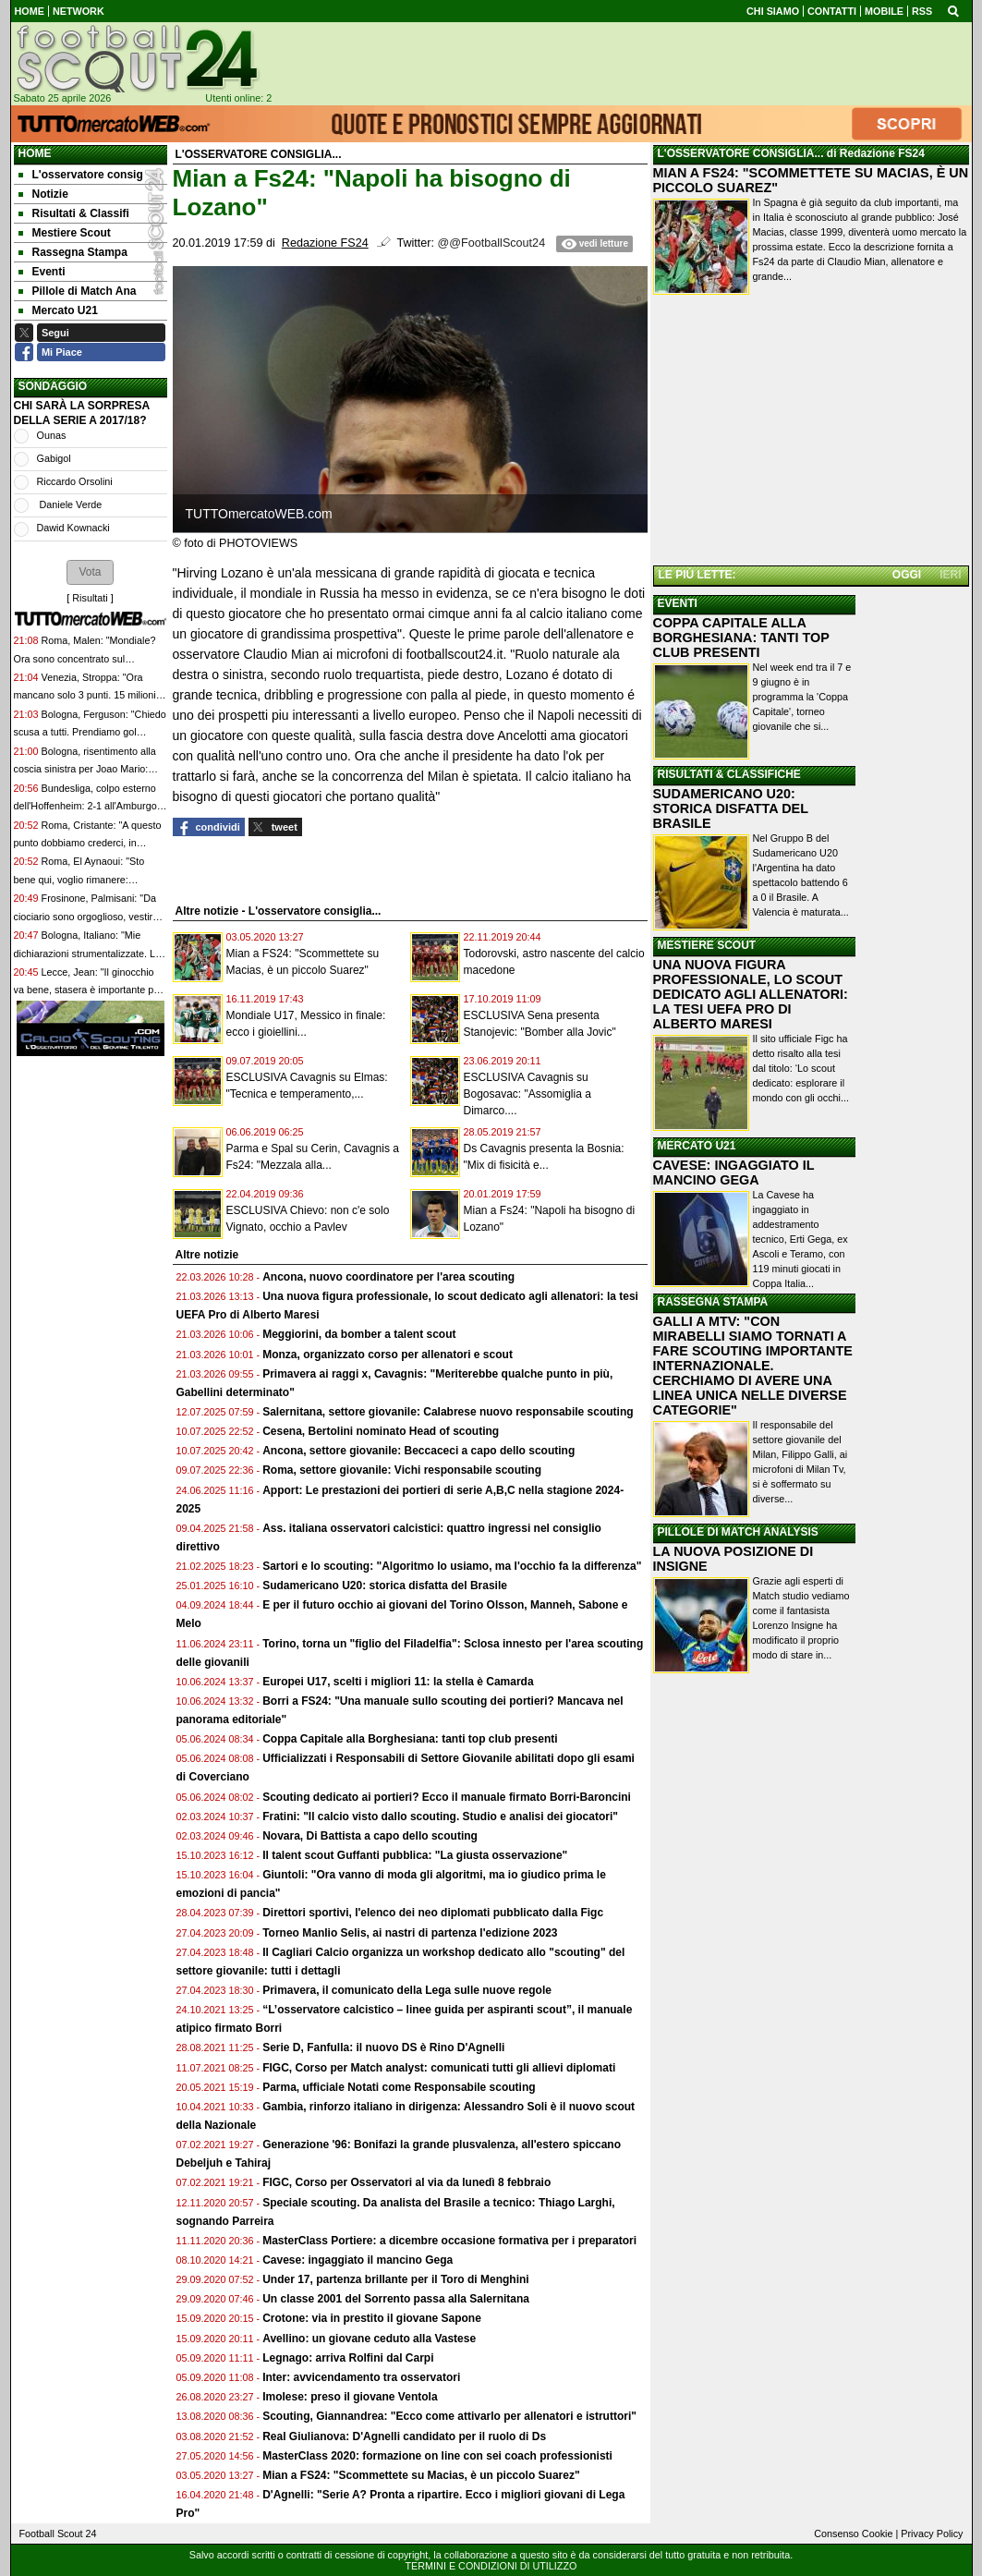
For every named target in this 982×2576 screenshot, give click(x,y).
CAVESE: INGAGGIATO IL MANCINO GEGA (734, 1172)
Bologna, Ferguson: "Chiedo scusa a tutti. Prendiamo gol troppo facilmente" (90, 732)
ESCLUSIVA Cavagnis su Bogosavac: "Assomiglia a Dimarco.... (527, 1094)
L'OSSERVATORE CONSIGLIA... (741, 153)
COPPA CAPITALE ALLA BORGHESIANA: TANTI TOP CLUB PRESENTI (741, 637)
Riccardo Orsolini (75, 481)
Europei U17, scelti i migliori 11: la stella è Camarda (397, 1681)
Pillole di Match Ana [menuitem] (77, 291)
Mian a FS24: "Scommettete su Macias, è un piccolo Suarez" (420, 2475)
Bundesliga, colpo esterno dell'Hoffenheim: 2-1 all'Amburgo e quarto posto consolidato (89, 806)
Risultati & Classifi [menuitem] (73, 213)
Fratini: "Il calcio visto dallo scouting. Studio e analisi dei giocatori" (440, 1816)
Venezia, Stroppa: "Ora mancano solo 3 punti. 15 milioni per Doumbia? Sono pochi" (85, 695)
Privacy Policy (932, 2533)
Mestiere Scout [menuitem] (64, 232)
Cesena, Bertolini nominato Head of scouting (380, 1431)
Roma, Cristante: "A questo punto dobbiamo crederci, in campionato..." (88, 843)
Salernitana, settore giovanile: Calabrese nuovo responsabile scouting (447, 1411)
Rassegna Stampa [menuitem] (72, 252)
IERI (950, 574)
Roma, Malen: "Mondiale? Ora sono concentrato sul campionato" (85, 658)
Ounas (52, 435)
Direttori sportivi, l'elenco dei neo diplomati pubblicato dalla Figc (432, 1912)
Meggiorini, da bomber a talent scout (358, 1334)
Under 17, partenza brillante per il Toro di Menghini (395, 2279)
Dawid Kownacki (73, 527)
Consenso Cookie (853, 2533)
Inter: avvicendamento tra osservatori (361, 2377)
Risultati (89, 597)
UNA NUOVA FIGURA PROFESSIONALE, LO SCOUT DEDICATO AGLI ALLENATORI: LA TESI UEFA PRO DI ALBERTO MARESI (750, 994)
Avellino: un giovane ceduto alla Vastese (369, 2338)
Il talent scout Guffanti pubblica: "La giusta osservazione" (414, 1855)
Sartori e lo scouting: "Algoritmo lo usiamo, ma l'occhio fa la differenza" (451, 1566)
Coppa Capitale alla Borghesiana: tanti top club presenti (409, 1738)
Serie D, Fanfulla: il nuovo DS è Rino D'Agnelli (383, 2047)
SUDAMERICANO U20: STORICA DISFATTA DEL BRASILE (730, 808)
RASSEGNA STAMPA (713, 1301)
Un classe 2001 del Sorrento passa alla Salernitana (395, 2298)
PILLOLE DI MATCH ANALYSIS (738, 1531)
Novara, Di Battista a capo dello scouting (370, 1835)
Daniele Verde (70, 504)
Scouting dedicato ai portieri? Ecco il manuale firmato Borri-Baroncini (446, 1797)
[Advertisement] (811, 433)
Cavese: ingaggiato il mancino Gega (357, 2260)
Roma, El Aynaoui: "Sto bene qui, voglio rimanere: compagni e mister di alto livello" (85, 879)
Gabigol (54, 458)
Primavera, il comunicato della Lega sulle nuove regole (407, 1990)
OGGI (906, 574)
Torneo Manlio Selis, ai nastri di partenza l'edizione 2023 (409, 1932)
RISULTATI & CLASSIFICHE (729, 774)
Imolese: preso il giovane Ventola (349, 2396)
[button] (90, 572)
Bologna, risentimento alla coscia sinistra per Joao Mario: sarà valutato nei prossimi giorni (85, 769)
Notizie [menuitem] (43, 194)
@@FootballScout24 (492, 243)
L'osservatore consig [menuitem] (80, 174)
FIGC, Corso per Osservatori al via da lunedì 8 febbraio (406, 2182)
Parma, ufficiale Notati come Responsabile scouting (398, 2087)
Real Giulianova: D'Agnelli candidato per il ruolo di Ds (404, 2436)
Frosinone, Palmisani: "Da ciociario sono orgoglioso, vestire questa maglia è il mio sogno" (86, 916)
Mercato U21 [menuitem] (58, 310)
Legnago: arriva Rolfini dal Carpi (347, 2357)
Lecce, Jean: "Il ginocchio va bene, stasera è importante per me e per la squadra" (88, 990)
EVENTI (677, 603)
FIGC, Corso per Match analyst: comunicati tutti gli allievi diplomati (440, 2067)
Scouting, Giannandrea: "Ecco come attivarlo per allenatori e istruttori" (449, 2416)
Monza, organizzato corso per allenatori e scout (387, 1354)
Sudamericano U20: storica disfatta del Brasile (384, 1585)
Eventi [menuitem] (42, 271)
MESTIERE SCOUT (707, 945)
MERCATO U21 (697, 1145)
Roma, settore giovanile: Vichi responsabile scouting (401, 1470)
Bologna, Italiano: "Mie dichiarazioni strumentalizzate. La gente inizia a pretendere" (88, 953)
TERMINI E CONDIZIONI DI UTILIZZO (491, 2565)
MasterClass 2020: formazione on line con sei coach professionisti (437, 2455)
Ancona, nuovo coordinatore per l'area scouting (388, 1276)
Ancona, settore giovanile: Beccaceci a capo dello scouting (418, 1450)
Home (35, 153)
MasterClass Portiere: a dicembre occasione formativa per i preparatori (449, 2240)
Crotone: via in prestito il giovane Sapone (371, 2318)
